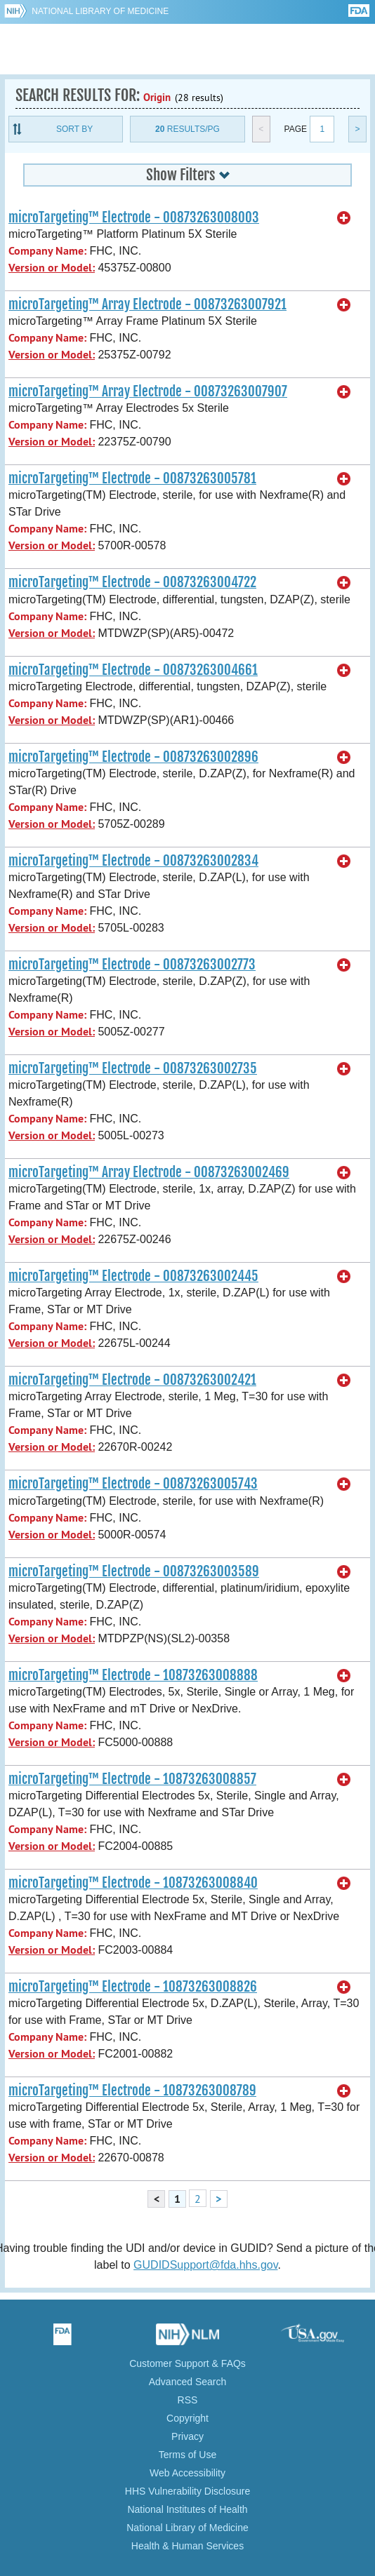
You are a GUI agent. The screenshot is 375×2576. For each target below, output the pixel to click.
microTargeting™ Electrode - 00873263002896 (133, 757)
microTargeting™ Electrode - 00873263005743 (133, 1483)
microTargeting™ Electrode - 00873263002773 (132, 964)
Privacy (187, 2436)
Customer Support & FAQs (187, 2363)
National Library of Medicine (100, 11)
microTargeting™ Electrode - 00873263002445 (133, 1276)
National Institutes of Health (187, 2509)
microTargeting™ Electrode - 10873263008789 (132, 2090)
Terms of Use (187, 2454)
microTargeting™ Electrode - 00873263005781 (132, 478)
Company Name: (47, 250)
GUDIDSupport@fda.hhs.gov (205, 2265)
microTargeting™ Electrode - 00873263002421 (132, 1379)
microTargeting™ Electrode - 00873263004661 (133, 670)
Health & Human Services (187, 2545)
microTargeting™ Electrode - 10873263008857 (132, 1779)
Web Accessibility (187, 2472)
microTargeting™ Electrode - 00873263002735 (132, 1068)
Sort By (74, 129)
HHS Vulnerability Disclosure (187, 2491)
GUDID (188, 49)
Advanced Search (188, 2381)
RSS (188, 2400)
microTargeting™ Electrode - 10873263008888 (133, 1675)
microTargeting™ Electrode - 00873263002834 (133, 860)
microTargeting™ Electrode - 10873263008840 (133, 1882)
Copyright (187, 2418)
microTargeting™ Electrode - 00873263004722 (132, 582)
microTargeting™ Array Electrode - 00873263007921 (147, 304)
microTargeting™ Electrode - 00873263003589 (133, 1571)
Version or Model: (51, 267)
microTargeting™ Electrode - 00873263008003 (133, 217)
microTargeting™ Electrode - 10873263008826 (132, 1986)
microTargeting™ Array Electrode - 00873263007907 (147, 391)
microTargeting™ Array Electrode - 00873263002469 (148, 1172)
